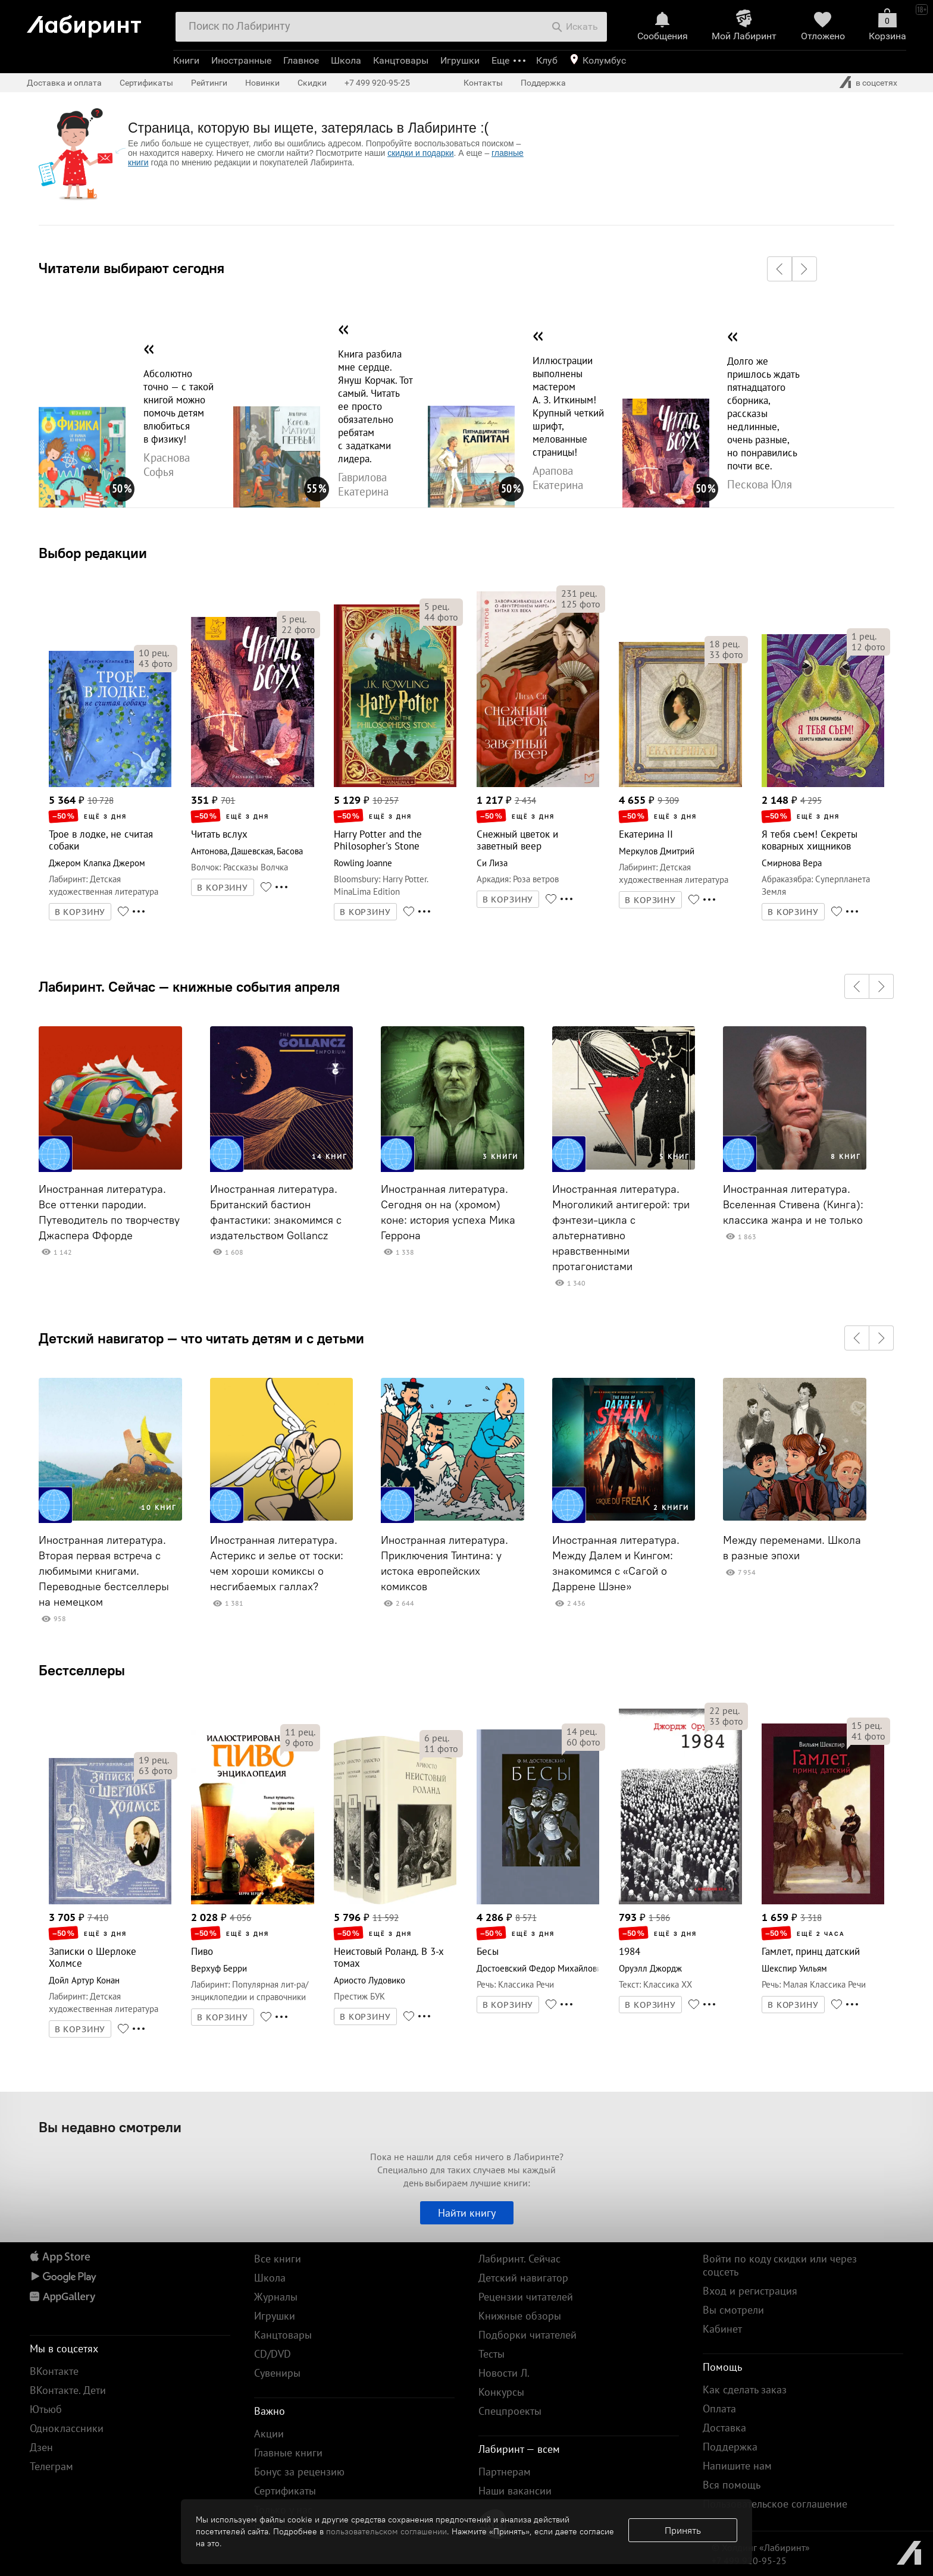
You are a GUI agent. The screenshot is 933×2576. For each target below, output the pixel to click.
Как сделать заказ (745, 2389)
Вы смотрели (733, 2310)
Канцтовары (400, 60)
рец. (154, 652)
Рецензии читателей (525, 2297)
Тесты (491, 2354)
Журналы (276, 2297)
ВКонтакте (54, 2371)
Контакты (483, 82)
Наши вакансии (515, 2490)
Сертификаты (146, 82)
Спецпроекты (509, 2411)
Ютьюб (46, 2409)
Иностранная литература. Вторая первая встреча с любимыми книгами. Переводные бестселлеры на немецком (104, 1571)
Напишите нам (737, 2465)
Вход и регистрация (750, 2291)
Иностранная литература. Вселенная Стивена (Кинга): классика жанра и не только (793, 1205)
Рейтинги (209, 82)
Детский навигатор (523, 2277)
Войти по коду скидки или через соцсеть (780, 2265)
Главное (301, 60)
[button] (779, 268)
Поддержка (543, 82)
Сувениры (277, 2373)
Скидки (312, 82)
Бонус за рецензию (299, 2471)
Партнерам (504, 2471)
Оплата (719, 2408)
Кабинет (722, 2329)
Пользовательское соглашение (775, 2504)
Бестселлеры (82, 1670)
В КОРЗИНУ (80, 912)
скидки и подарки (420, 153)
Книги (186, 60)
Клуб (547, 60)
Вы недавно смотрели (110, 2127)
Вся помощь (731, 2485)
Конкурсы (501, 2392)
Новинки (262, 82)
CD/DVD (272, 2354)
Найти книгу (467, 2213)
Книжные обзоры (519, 2316)
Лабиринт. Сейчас (519, 2258)
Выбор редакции (93, 553)
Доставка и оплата (64, 82)
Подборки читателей (527, 2335)
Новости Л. (504, 2373)
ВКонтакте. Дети (68, 2390)
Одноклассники (67, 2428)
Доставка (724, 2427)
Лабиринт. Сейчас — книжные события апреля (189, 986)
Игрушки (460, 60)
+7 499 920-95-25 (377, 82)
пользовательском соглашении (386, 2531)
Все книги (277, 2258)
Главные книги (288, 2452)
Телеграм (51, 2466)
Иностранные (241, 60)
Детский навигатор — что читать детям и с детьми (201, 1338)
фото (156, 663)
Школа (346, 60)
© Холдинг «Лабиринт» (761, 2547)
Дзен (41, 2447)
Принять (683, 2530)
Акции (269, 2433)
